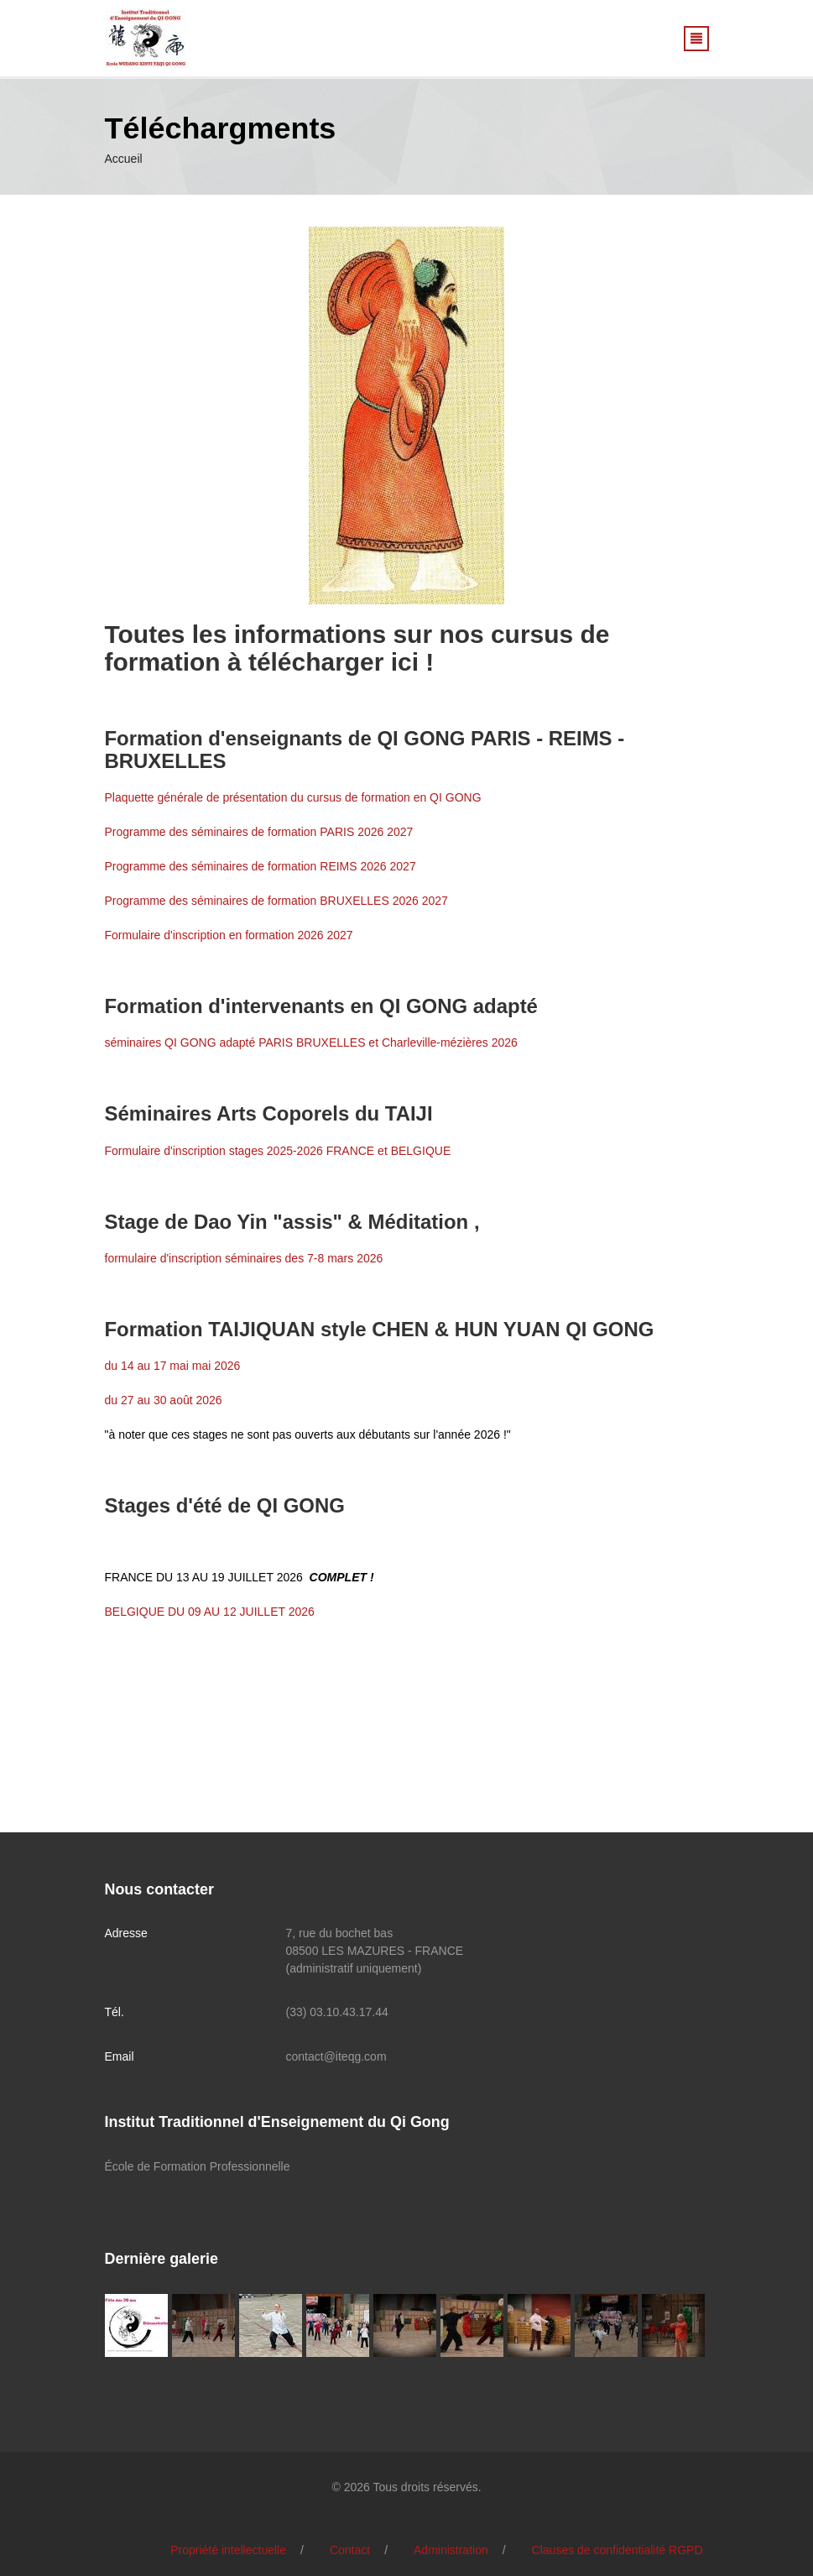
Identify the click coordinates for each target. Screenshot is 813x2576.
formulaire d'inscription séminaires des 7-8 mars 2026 (244, 1258)
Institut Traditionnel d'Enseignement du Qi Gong (277, 2122)
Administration (451, 2550)
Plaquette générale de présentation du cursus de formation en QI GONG (293, 797)
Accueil (124, 158)
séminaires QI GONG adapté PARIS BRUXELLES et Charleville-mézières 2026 (311, 1042)
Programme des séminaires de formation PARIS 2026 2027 (259, 832)
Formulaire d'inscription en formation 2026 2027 (229, 935)
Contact (350, 2550)
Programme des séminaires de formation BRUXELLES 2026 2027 (276, 900)
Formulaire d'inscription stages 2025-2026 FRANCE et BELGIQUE (278, 1150)
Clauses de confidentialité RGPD (617, 2550)
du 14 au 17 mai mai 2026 (173, 1365)
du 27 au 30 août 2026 (163, 1400)
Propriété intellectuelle (228, 2550)
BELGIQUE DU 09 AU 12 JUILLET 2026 (210, 1611)
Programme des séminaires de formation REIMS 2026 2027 (260, 866)
